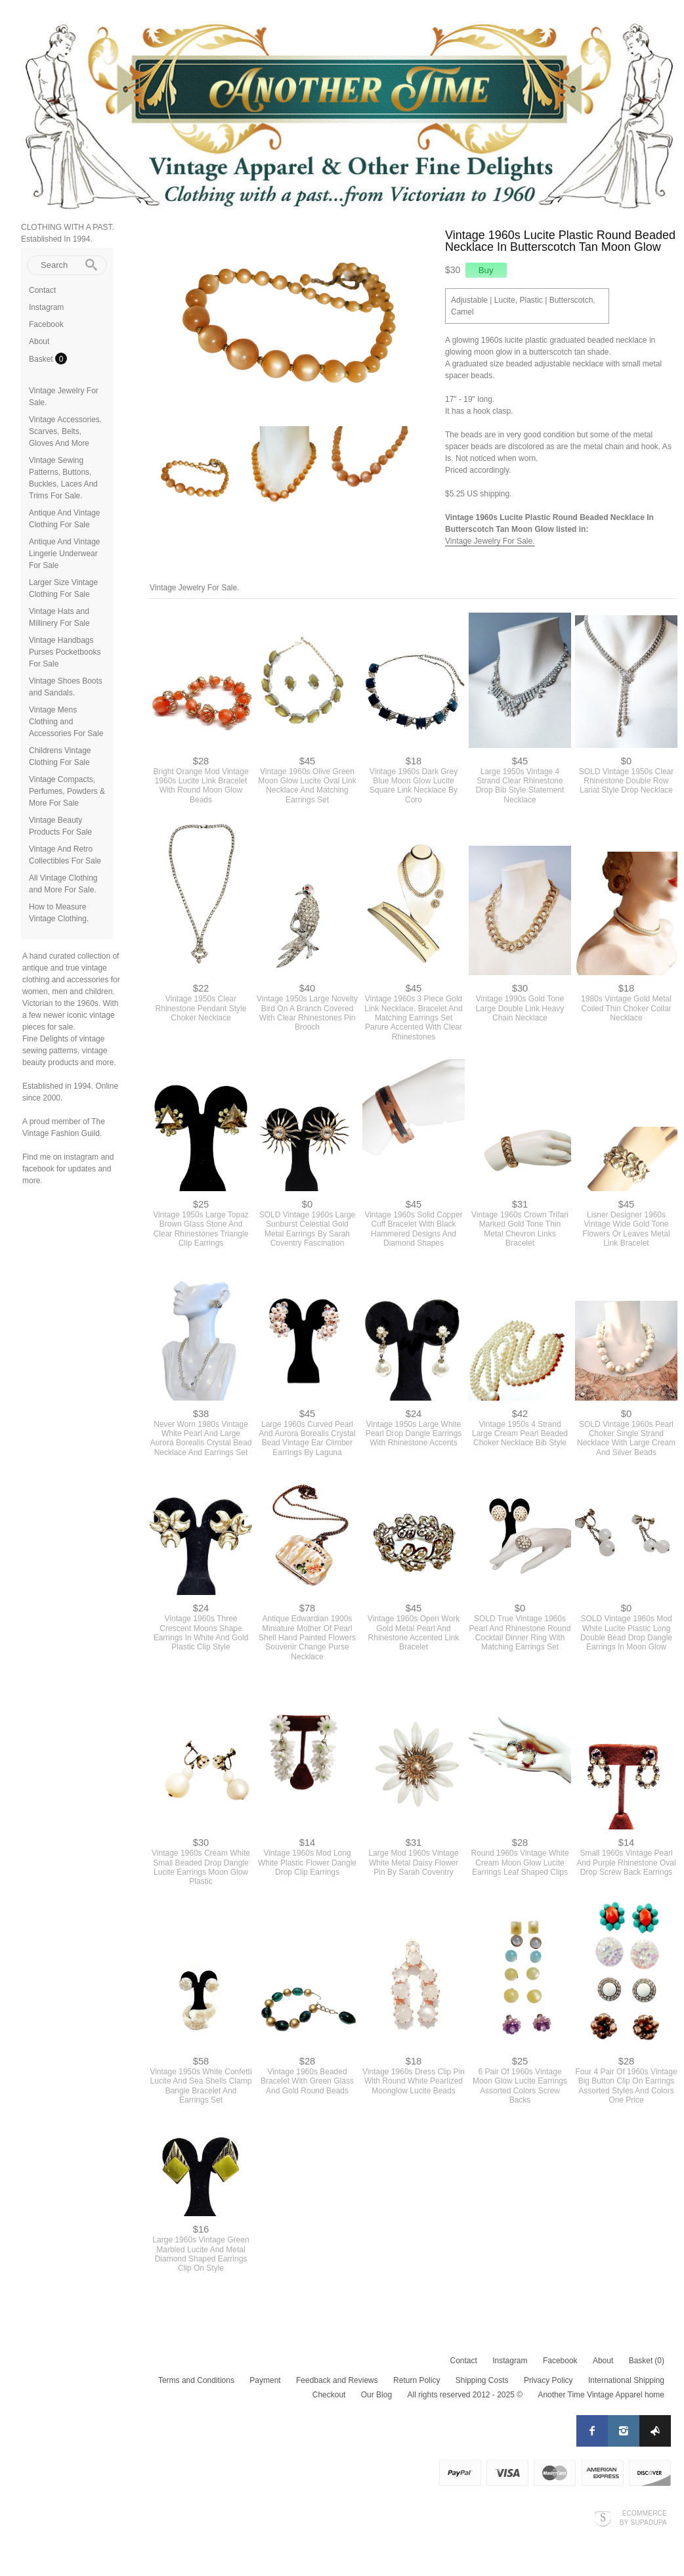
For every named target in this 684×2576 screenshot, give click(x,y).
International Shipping (626, 2380)
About (39, 341)
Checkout (329, 2394)
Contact (42, 290)
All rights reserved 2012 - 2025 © (465, 2394)
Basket (42, 359)
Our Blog (376, 2394)
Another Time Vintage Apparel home (601, 2394)
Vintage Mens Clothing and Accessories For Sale (66, 721)
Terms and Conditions (196, 2380)
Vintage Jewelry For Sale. (490, 541)
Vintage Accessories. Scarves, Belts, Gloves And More (65, 431)
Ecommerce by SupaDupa (643, 2517)
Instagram (46, 307)
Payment (264, 2380)
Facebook (46, 324)
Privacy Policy (548, 2380)
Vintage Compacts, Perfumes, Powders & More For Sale (67, 791)
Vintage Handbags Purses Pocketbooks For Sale (64, 652)
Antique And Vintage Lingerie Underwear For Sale (64, 553)
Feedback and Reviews (337, 2380)
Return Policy (416, 2380)
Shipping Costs (482, 2380)
